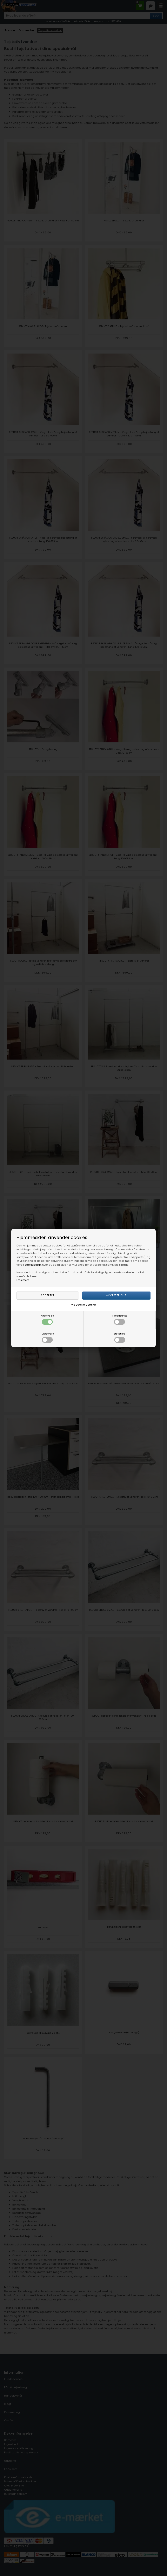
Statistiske (119, 1337)
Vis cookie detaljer (83, 1305)
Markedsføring (119, 1319)
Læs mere (22, 1280)
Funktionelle (47, 1337)
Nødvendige (47, 1319)
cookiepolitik (33, 1264)
